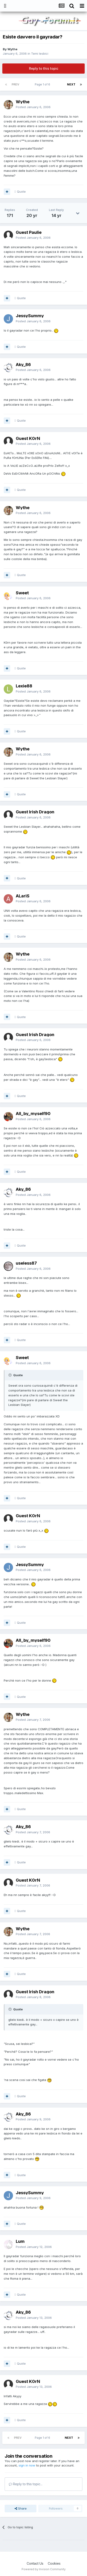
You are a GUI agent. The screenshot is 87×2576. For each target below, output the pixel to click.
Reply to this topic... (25, 2484)
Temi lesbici (39, 53)
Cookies (54, 2563)
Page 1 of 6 (43, 84)
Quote (21, 191)
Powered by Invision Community (44, 2569)
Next (71, 84)
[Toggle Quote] (10, 1375)
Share (21, 2508)
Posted (33, 107)
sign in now (27, 2465)
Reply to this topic (43, 68)
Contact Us (35, 2563)
